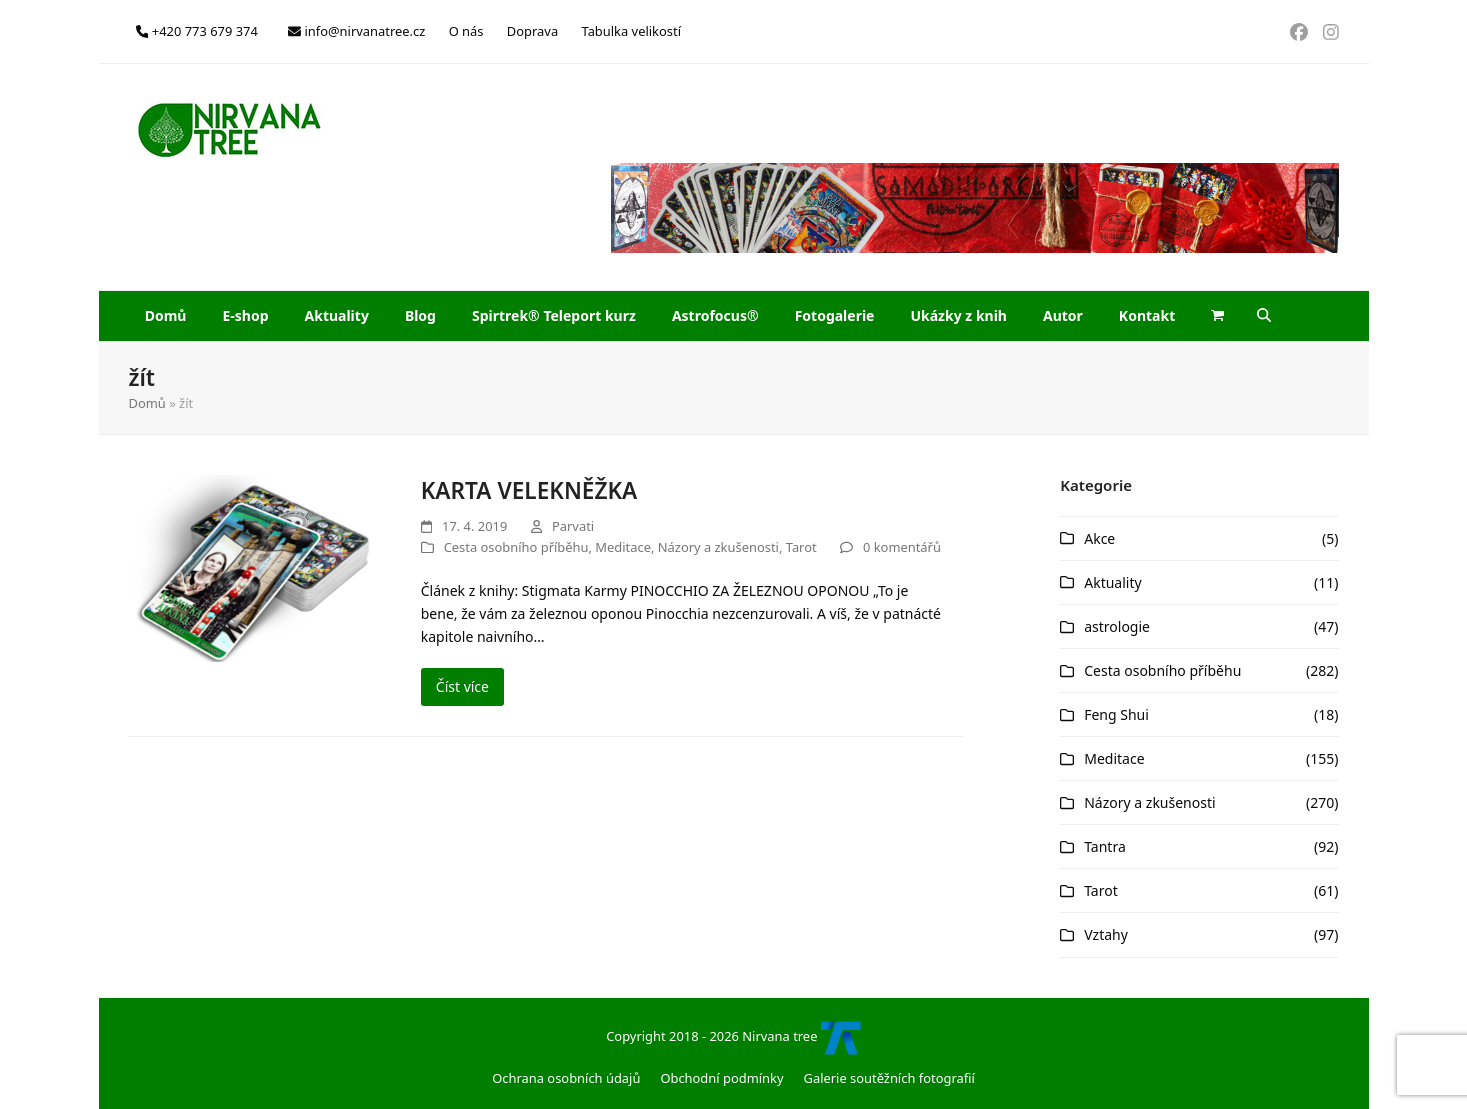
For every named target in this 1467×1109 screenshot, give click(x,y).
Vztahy (1106, 934)
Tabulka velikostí (630, 31)
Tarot (801, 547)
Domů (147, 403)
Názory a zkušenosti (718, 547)
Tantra (1105, 846)
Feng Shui (1116, 714)
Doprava (532, 31)
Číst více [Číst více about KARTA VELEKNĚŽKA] (462, 686)
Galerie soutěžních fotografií (889, 1078)
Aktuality (1112, 582)
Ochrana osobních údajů (566, 1078)
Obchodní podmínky (721, 1078)
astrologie (1117, 626)
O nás (466, 31)
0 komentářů (902, 547)
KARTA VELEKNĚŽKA (529, 490)
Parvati (573, 526)
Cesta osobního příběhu (516, 547)
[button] (1218, 316)
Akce (1099, 538)
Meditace (623, 547)
